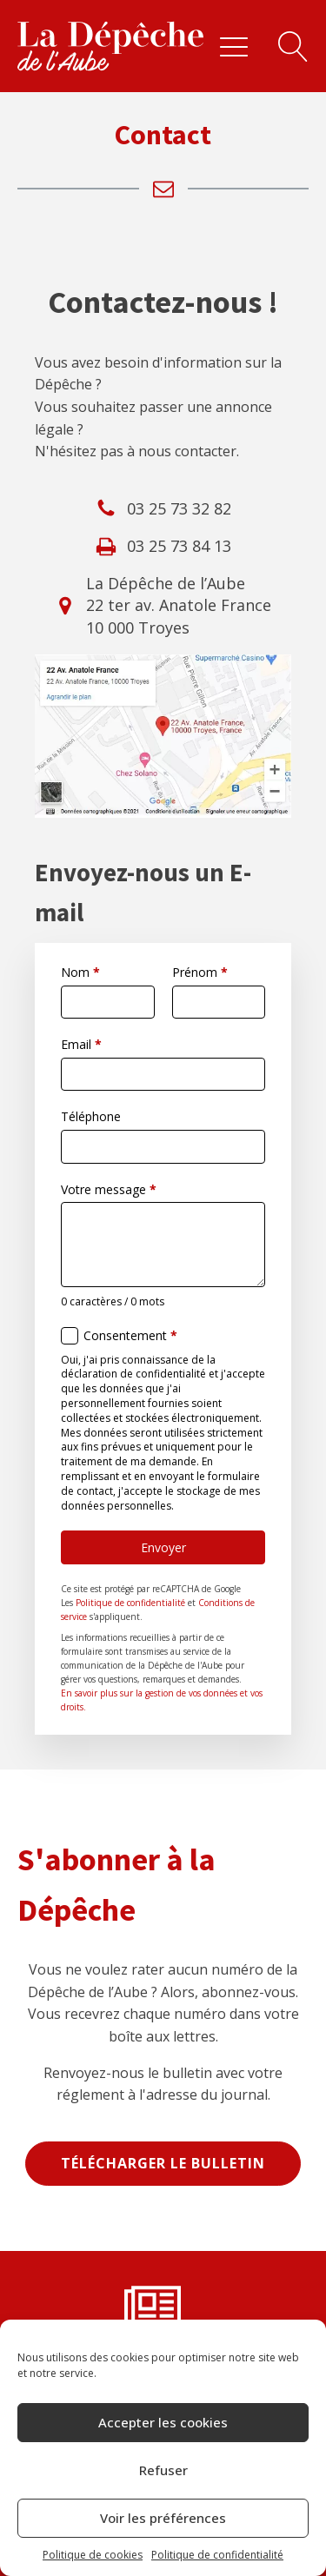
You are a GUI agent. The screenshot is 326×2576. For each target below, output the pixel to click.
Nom (80, 972)
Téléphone (91, 1116)
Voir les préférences (163, 2517)
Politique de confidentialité (217, 2554)
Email (81, 1044)
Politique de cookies (93, 2554)
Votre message (108, 1189)
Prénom (200, 972)
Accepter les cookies (163, 2422)
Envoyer (163, 1547)
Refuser (163, 2470)
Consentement (130, 1335)
